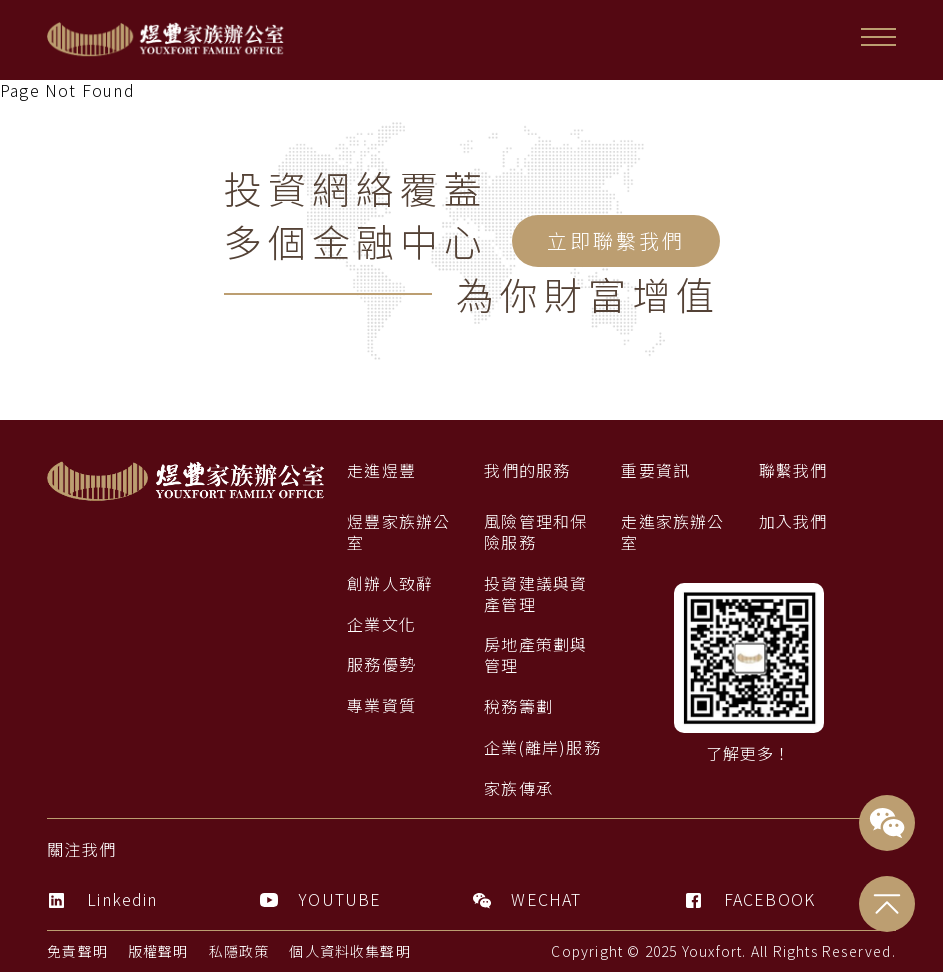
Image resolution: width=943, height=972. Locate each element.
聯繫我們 (793, 470)
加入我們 (793, 521)
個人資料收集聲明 (351, 951)
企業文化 (381, 624)
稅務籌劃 (518, 706)
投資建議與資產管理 (535, 594)
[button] (878, 37)
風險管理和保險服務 (535, 532)
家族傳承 (518, 788)
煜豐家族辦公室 (398, 532)
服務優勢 (381, 664)
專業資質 (381, 705)
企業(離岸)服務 (542, 747)
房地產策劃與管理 (535, 655)
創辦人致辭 (390, 583)
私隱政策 (239, 951)
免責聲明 (77, 951)
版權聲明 (158, 951)
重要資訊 (655, 470)
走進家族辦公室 (672, 532)
